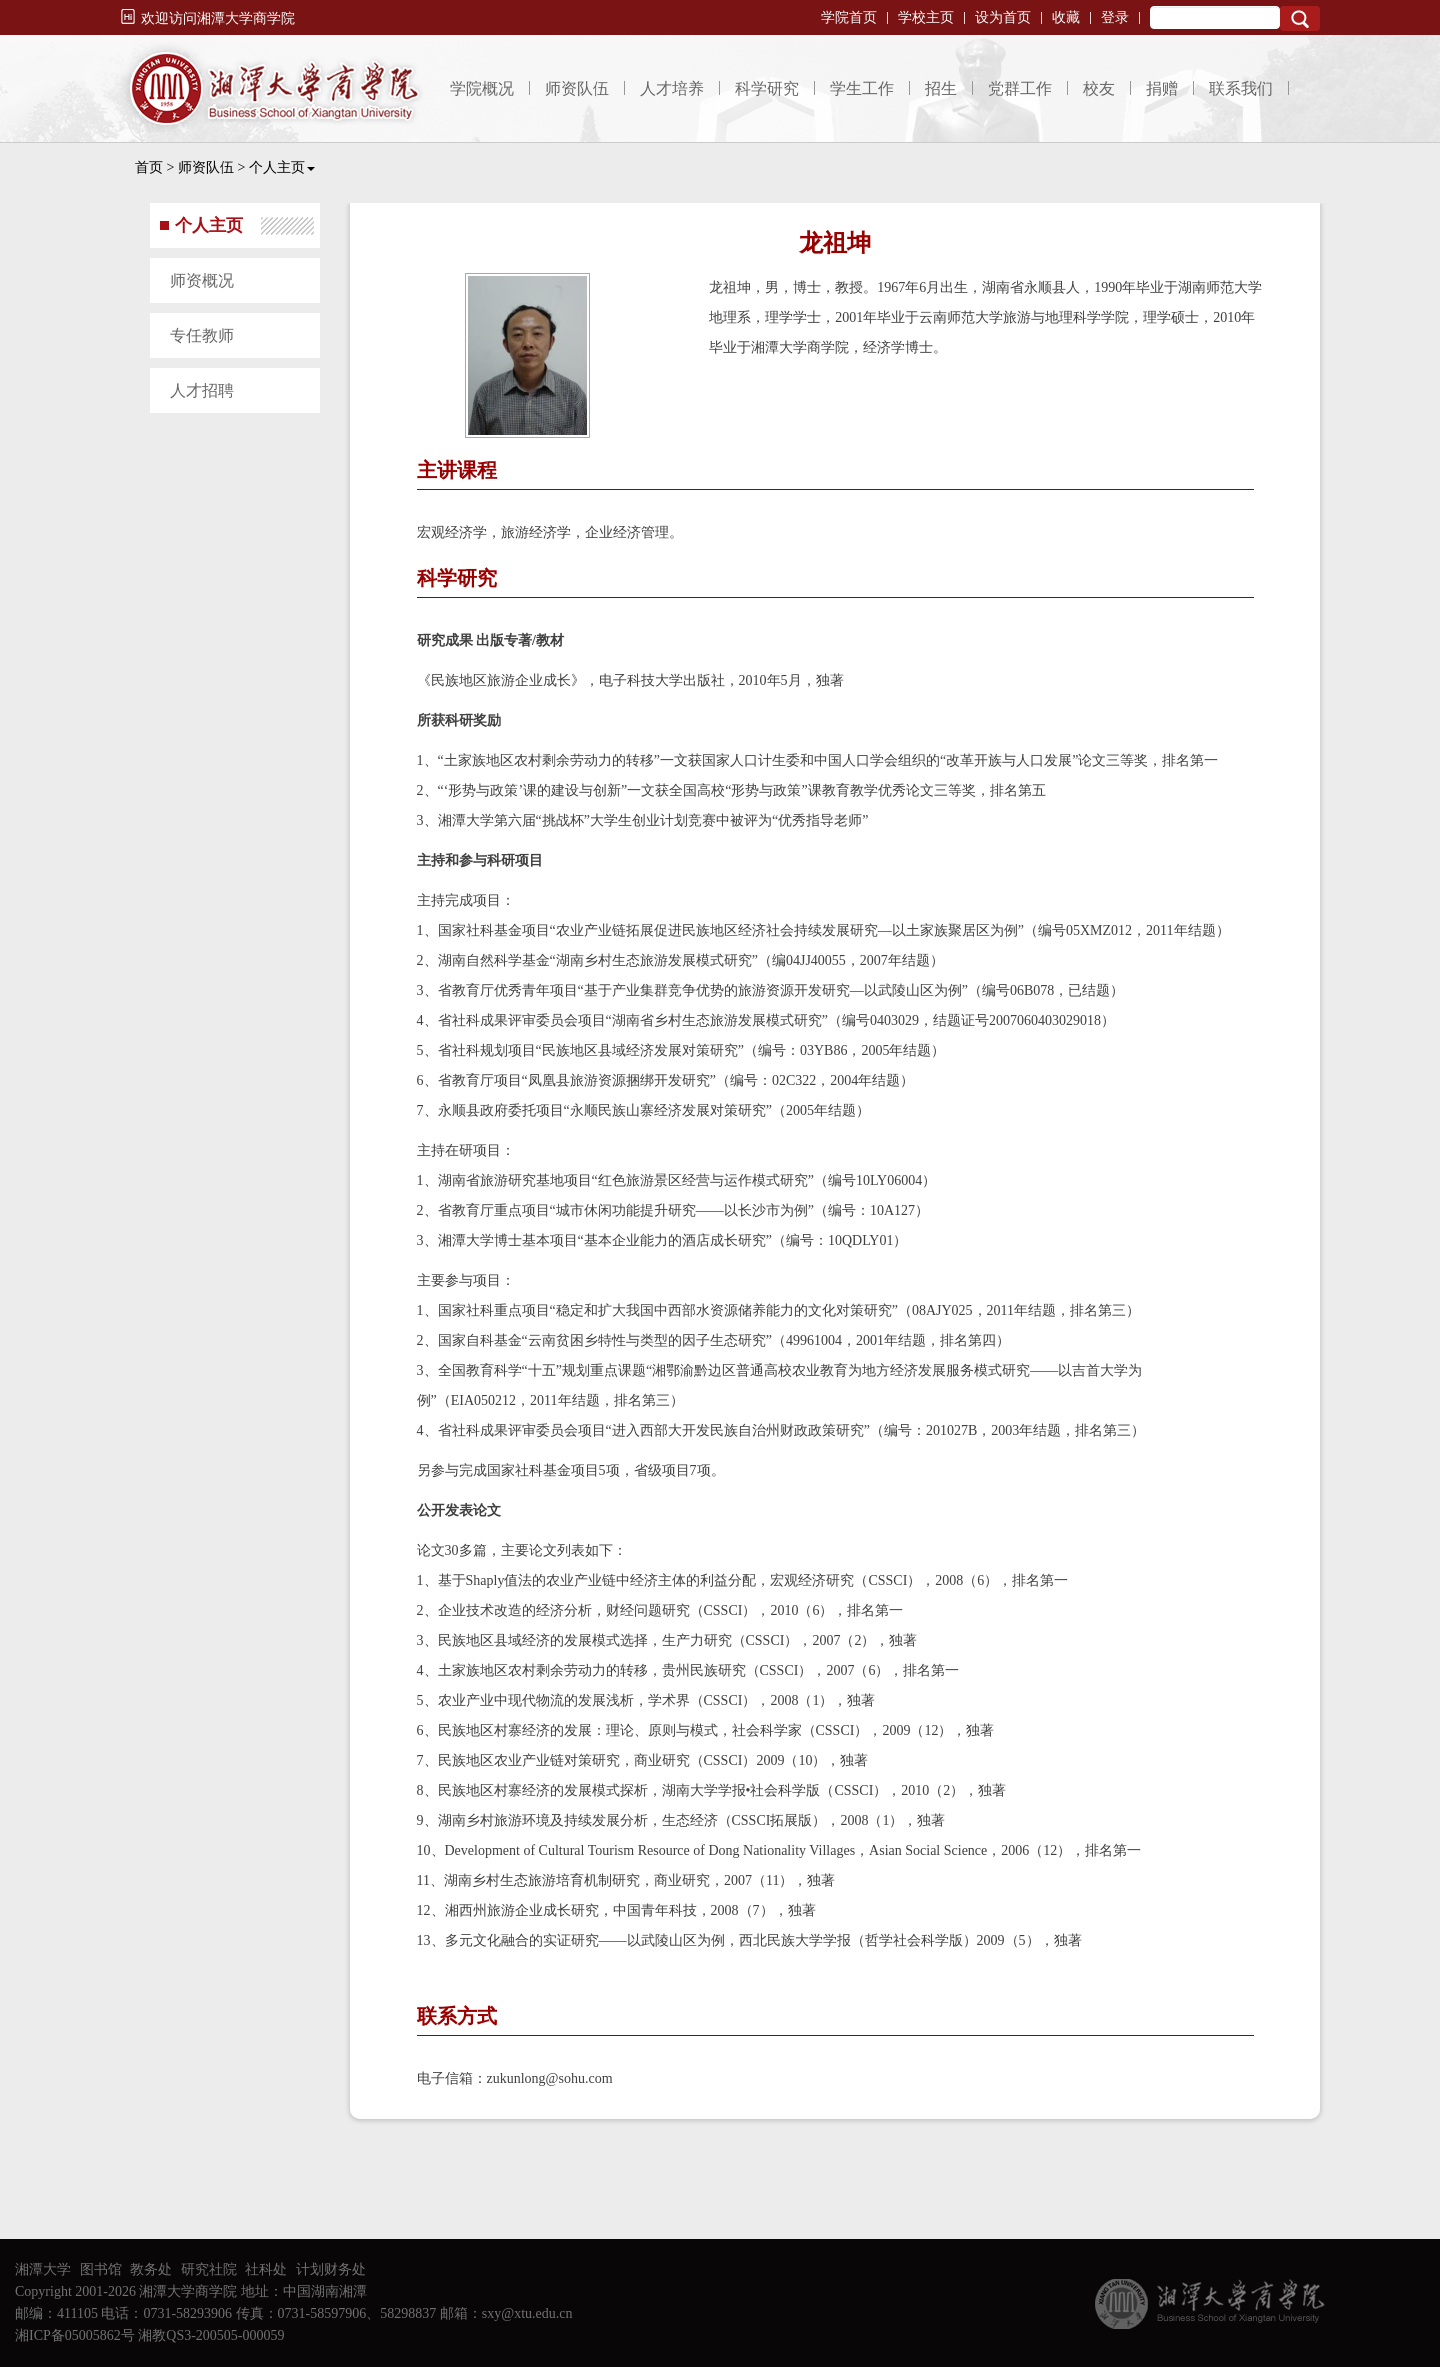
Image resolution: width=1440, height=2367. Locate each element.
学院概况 (482, 88)
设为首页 (1003, 17)
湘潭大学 (43, 2269)
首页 (149, 167)
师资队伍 (577, 88)
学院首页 (849, 17)
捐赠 (1162, 88)
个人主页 (282, 167)
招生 (941, 88)
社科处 (266, 2269)
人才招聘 (202, 390)
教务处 (151, 2269)
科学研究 (767, 88)
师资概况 (202, 280)
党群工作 (1020, 88)
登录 (1115, 17)
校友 (1099, 88)
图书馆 (101, 2269)
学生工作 (862, 88)
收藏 (1066, 17)
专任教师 (202, 335)
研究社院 (209, 2269)
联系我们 (1241, 88)
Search (1300, 18)
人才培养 (672, 88)
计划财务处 (331, 2269)
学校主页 (926, 17)
